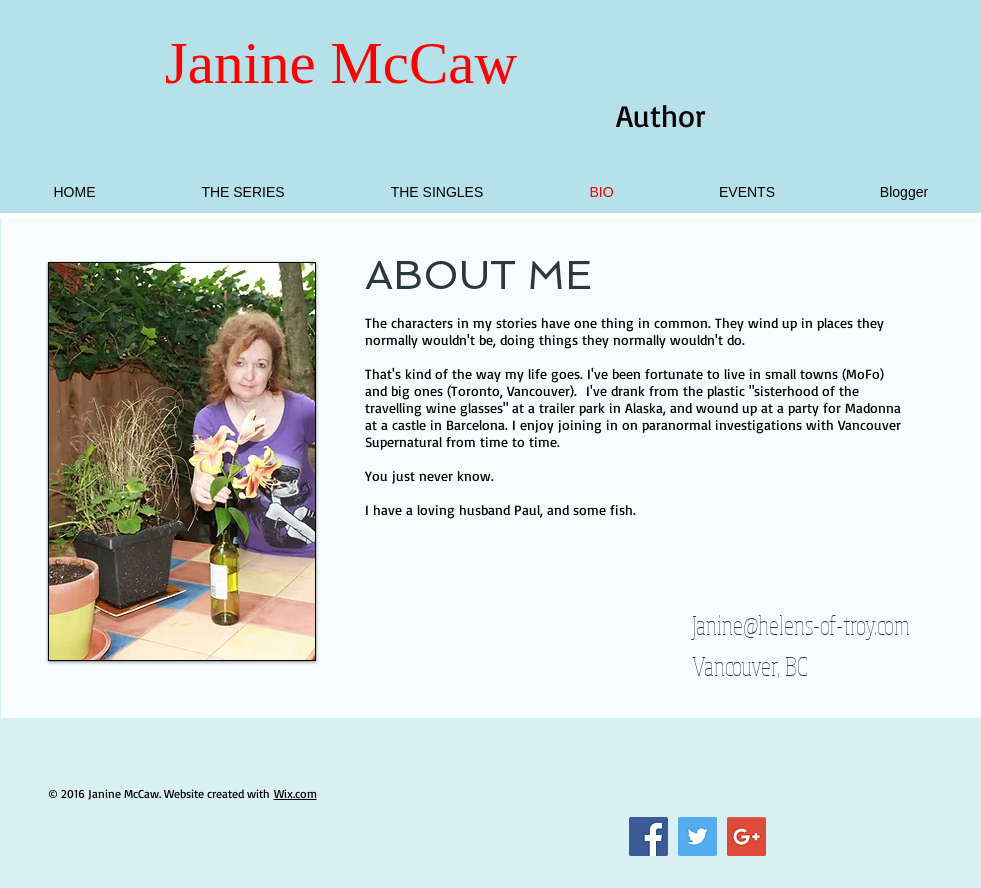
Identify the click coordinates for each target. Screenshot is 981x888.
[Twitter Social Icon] (697, 836)
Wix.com (295, 793)
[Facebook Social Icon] (648, 836)
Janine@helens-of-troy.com (801, 624)
